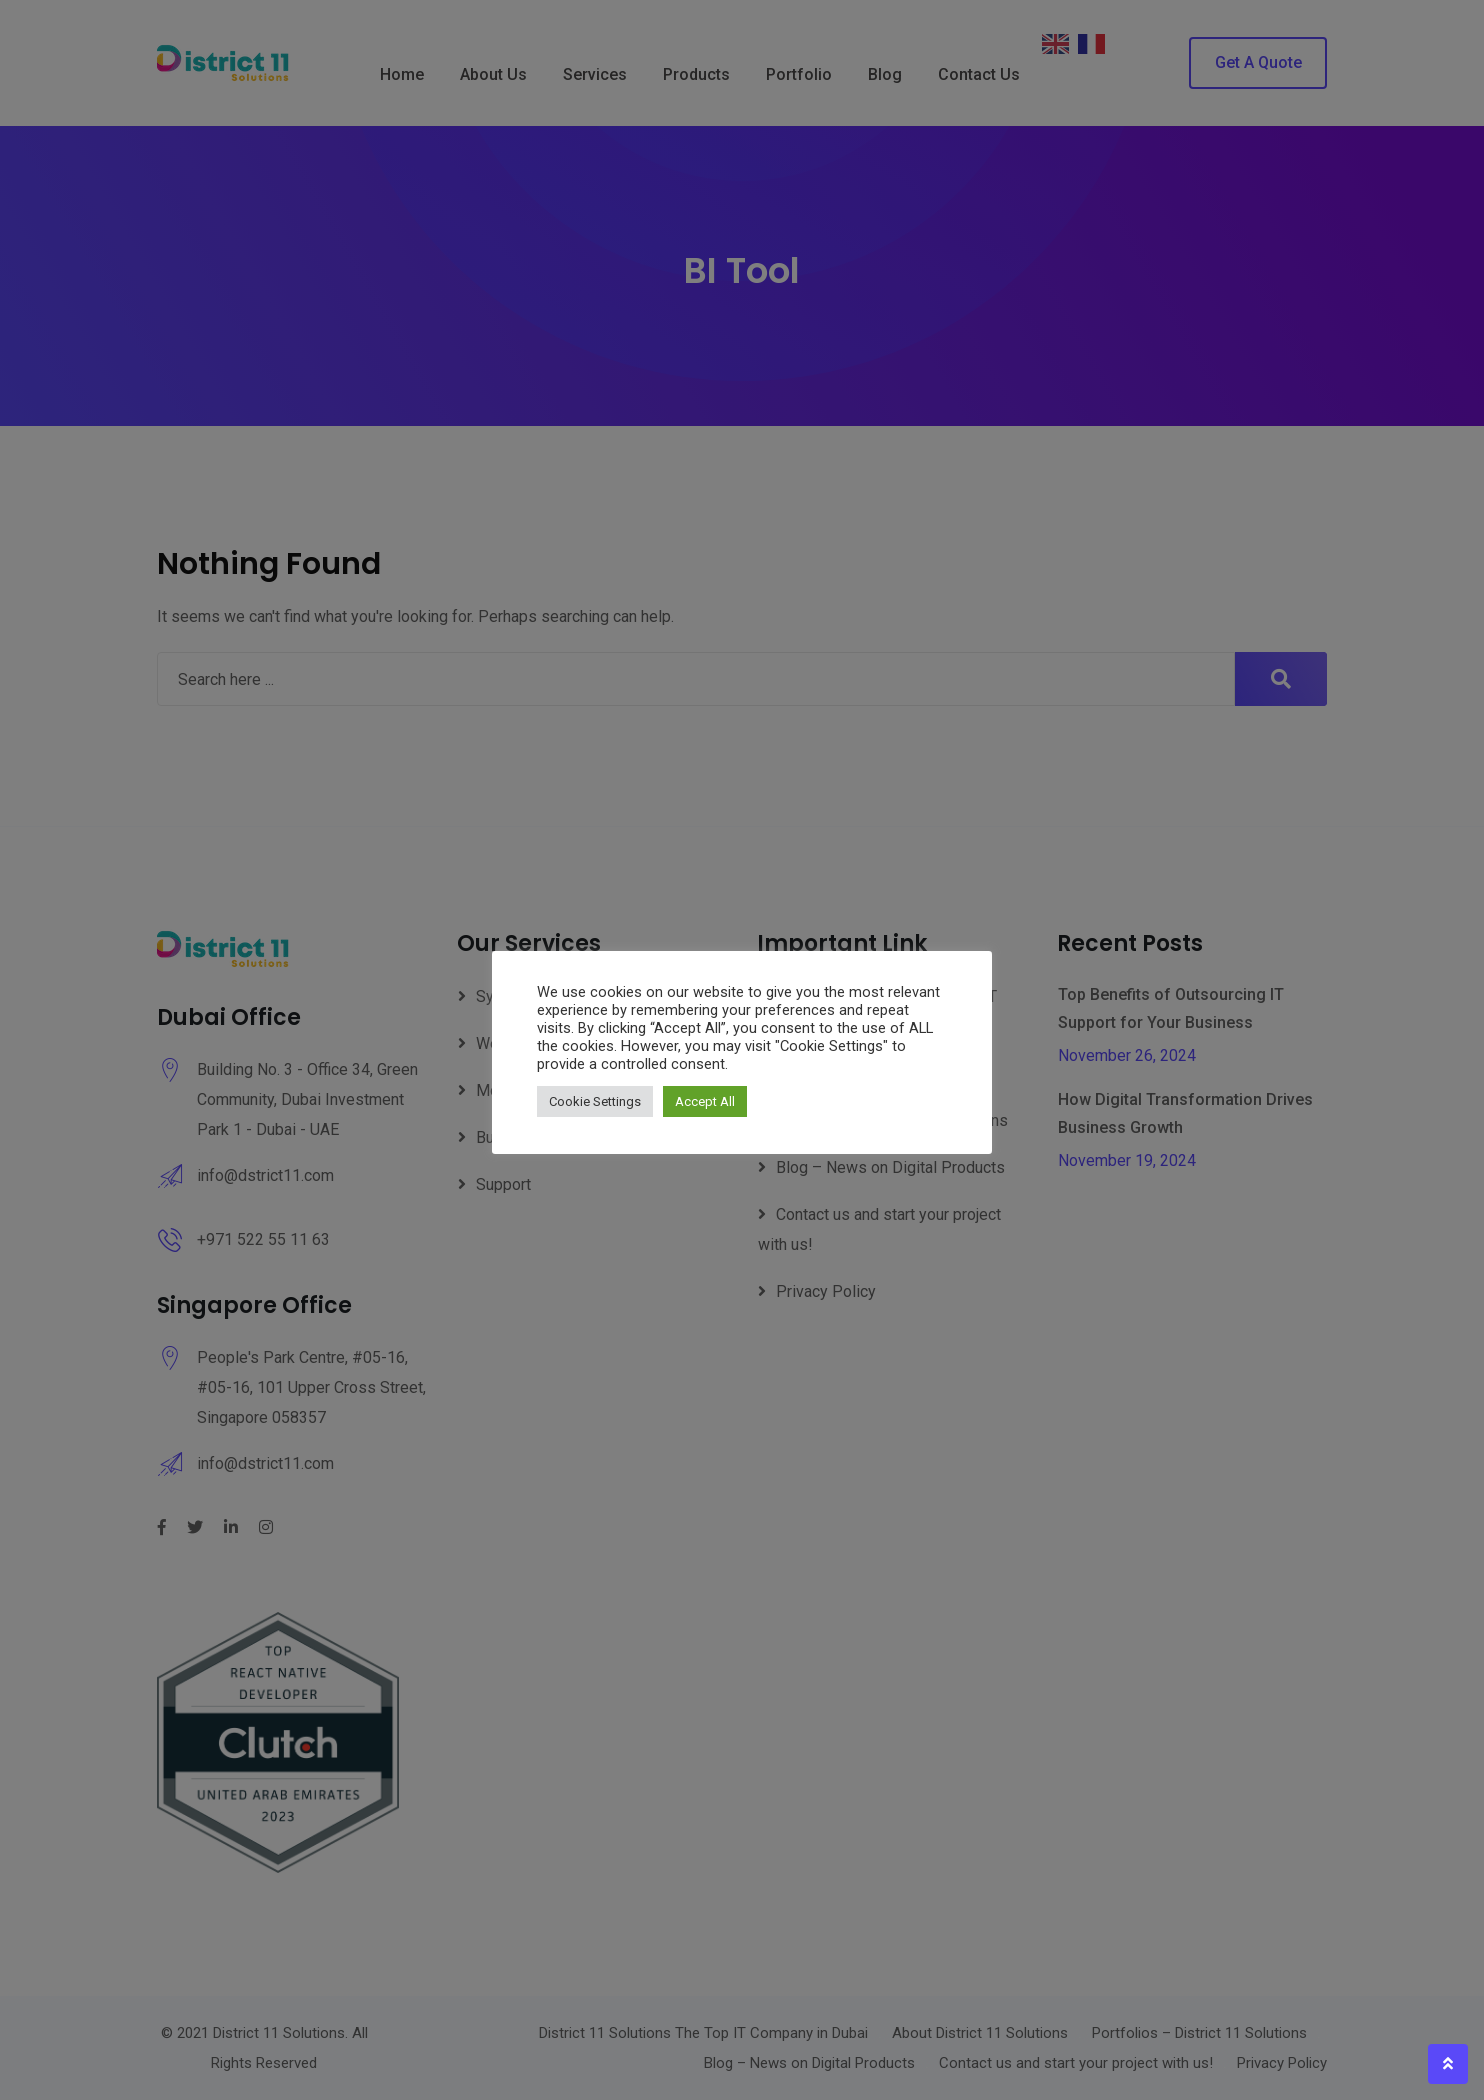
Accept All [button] (705, 1101)
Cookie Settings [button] (595, 1101)
